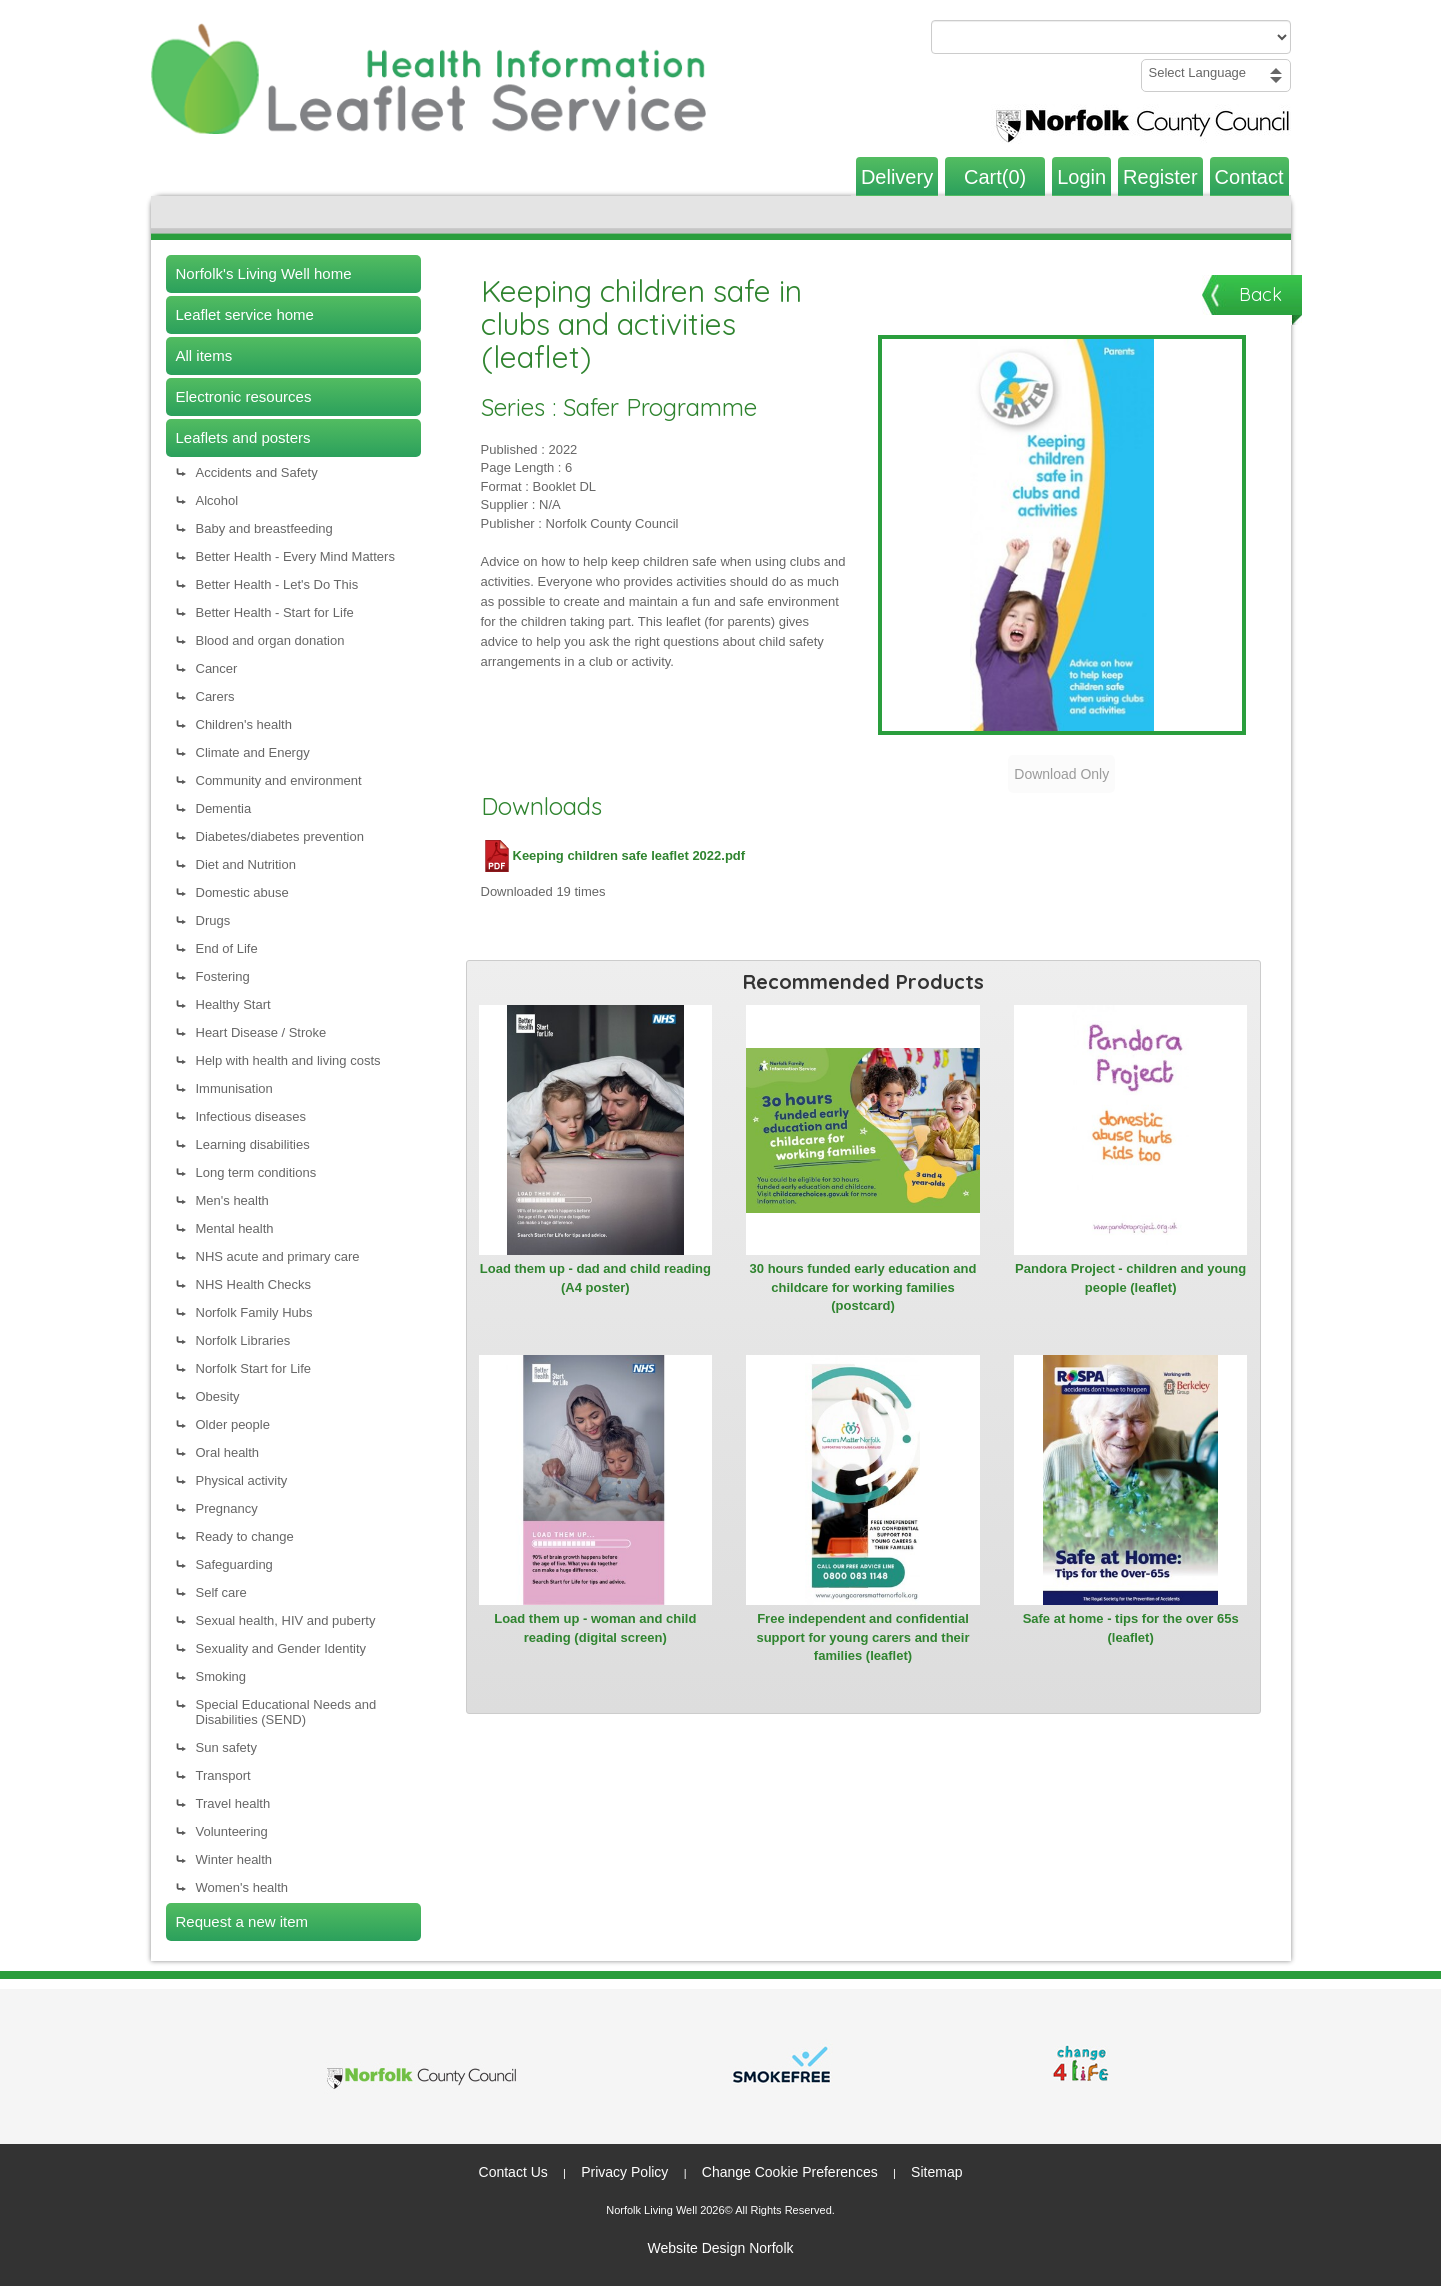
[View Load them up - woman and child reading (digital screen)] (596, 1480)
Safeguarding (234, 1564)
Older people (233, 1424)
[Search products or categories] (1111, 37)
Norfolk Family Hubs (254, 1312)
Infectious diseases (251, 1116)
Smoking (221, 1676)
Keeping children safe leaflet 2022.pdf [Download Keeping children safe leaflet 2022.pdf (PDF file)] (613, 855)
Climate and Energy (253, 752)
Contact (1249, 177)
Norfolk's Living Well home (264, 273)
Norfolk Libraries (243, 1340)
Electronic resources (244, 396)
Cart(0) (995, 177)
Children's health (244, 724)
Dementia (224, 808)
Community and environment (279, 780)
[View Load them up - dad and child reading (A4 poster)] (596, 1130)
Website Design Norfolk (720, 2248)
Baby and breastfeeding (264, 528)
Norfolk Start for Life (254, 1368)
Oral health (228, 1452)
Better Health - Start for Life (275, 612)
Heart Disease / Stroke (261, 1032)
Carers (215, 696)
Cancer (217, 668)
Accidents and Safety (257, 472)
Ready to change (245, 1536)
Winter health (234, 1859)
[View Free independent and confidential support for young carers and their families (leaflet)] (863, 1480)
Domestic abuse (242, 892)
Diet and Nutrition (246, 864)
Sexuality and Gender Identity (281, 1648)
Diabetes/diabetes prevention (280, 836)
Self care (221, 1592)
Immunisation (234, 1088)
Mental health (235, 1228)
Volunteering (232, 1831)
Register (1160, 177)
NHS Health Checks (254, 1284)
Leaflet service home (245, 314)
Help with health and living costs (288, 1060)
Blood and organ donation (270, 640)
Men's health (232, 1200)
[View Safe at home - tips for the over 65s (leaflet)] (1131, 1480)
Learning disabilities (253, 1144)
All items (204, 355)
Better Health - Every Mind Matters (295, 556)
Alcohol (217, 500)
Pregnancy (227, 1508)
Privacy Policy (624, 2172)
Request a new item (242, 1921)
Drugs (213, 920)
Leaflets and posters (243, 437)
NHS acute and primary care (278, 1256)
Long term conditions (256, 1172)
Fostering (223, 976)
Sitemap (936, 2172)
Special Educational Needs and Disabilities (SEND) (286, 1712)
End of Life (227, 948)
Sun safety (226, 1747)
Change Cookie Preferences (790, 2172)
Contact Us (513, 2172)
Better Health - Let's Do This (277, 584)
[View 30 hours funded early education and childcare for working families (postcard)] (863, 1130)
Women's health (242, 1887)
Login (1081, 177)
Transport (223, 1775)
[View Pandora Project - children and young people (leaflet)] (1131, 1130)
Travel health (233, 1803)
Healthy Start (233, 1004)
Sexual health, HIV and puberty (286, 1620)
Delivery (897, 177)
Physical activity (242, 1480)
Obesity (218, 1396)
